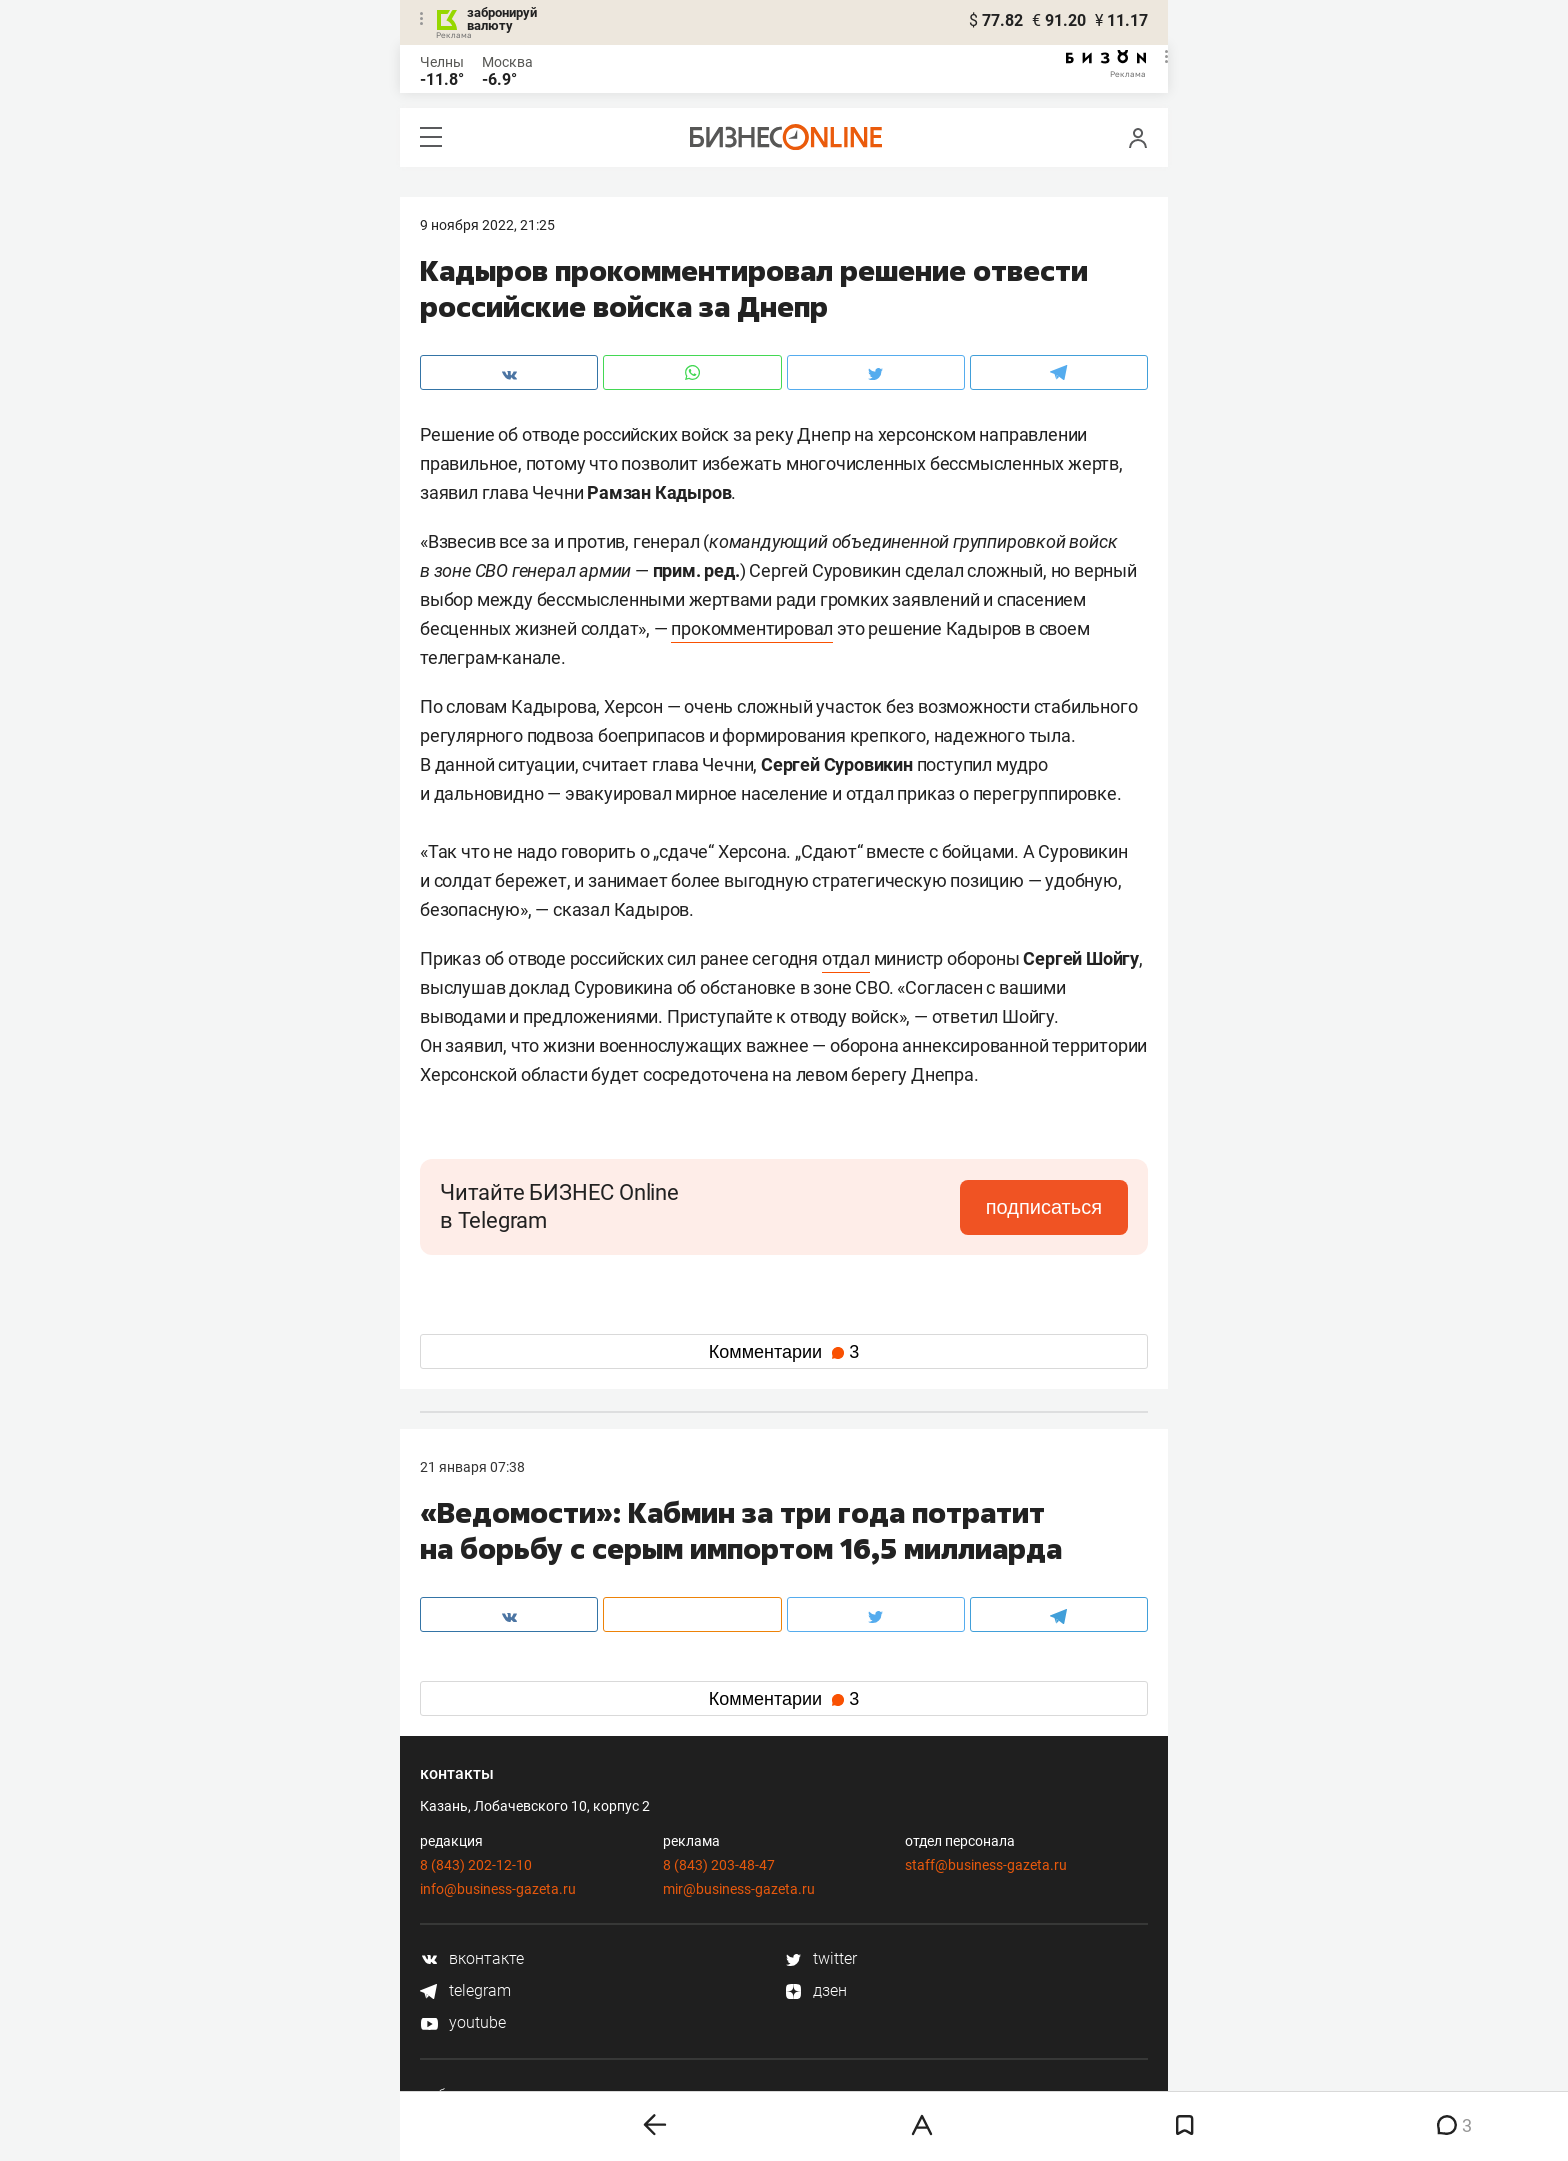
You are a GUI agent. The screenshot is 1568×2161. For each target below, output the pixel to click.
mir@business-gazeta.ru (739, 1889)
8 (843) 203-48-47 (719, 1865)
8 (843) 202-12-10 (476, 1865)
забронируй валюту (502, 19)
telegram (465, 1990)
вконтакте (472, 1958)
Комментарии (784, 1352)
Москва (507, 62)
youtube (463, 2022)
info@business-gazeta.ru (498, 1889)
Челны (442, 62)
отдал (846, 958)
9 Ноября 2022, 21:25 (487, 225)
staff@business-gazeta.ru (986, 1865)
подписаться (1044, 1207)
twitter (820, 1958)
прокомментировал (752, 628)
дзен (815, 1990)
